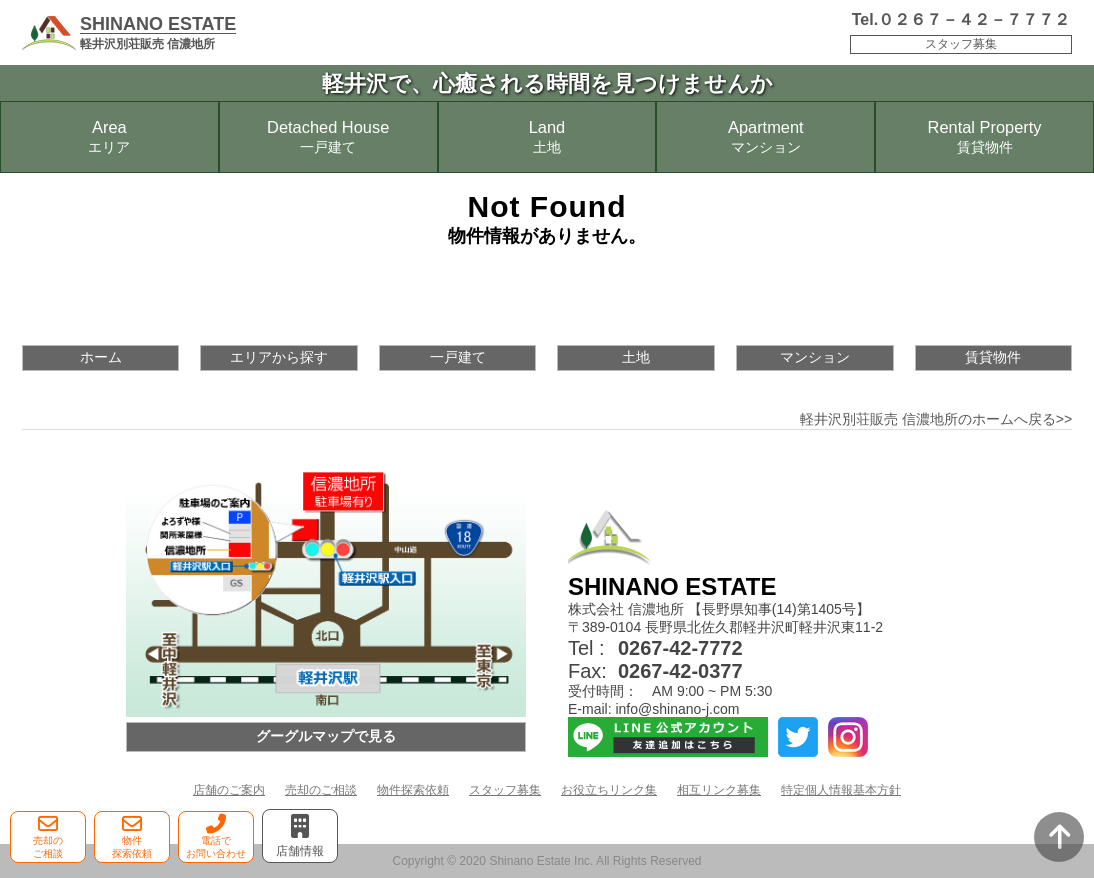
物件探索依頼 (413, 790)
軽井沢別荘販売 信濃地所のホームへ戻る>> (936, 419)
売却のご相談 (321, 790)
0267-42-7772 (680, 648)
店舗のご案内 (229, 790)
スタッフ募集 (961, 44)
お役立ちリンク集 (609, 790)
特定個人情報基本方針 (841, 790)
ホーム (101, 357)
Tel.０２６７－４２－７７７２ (961, 19)
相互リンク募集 (719, 790)
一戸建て (458, 357)
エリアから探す (279, 357)
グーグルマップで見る (326, 736)
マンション (815, 357)
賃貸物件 (993, 357)
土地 (636, 357)
